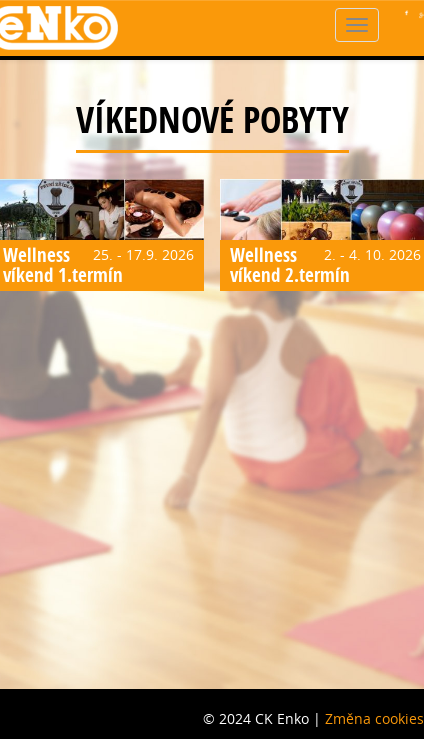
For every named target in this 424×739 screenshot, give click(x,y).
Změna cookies (374, 718)
